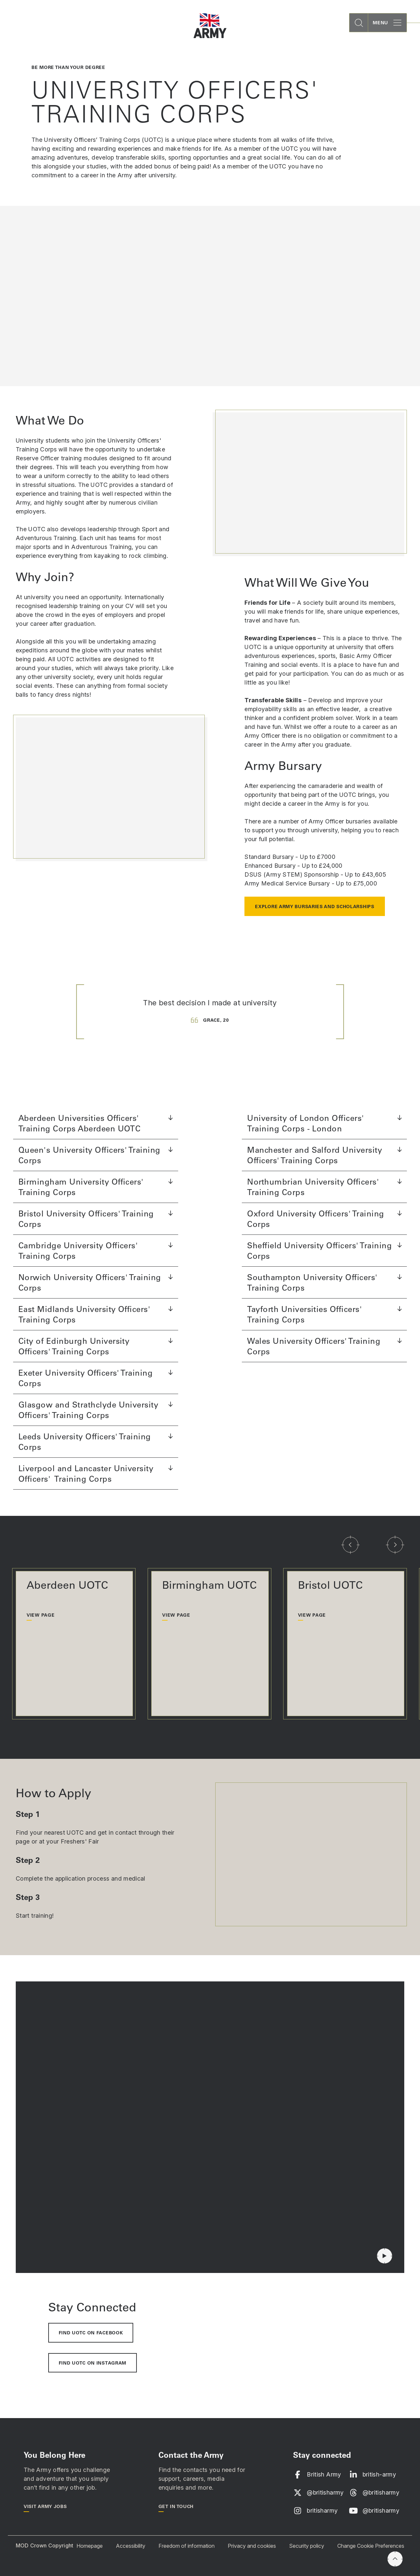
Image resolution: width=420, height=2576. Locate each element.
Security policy (306, 2546)
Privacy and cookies (252, 2546)
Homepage (89, 2546)
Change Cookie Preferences (370, 2546)
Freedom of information (186, 2546)
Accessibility (130, 2546)
